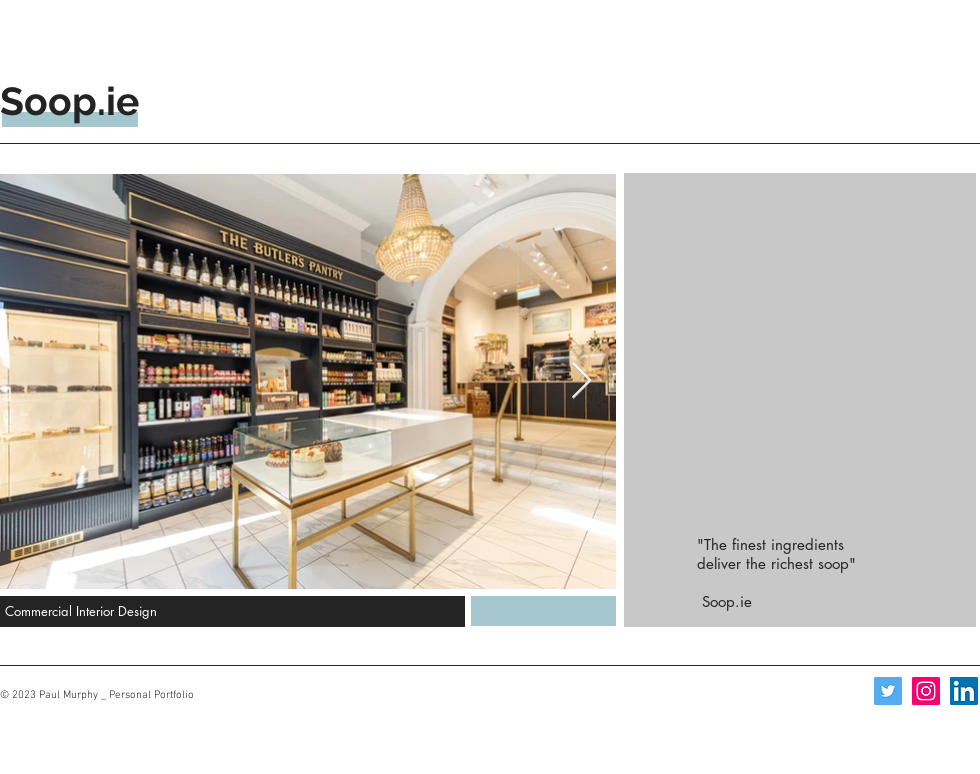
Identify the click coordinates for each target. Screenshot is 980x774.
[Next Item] (581, 381)
